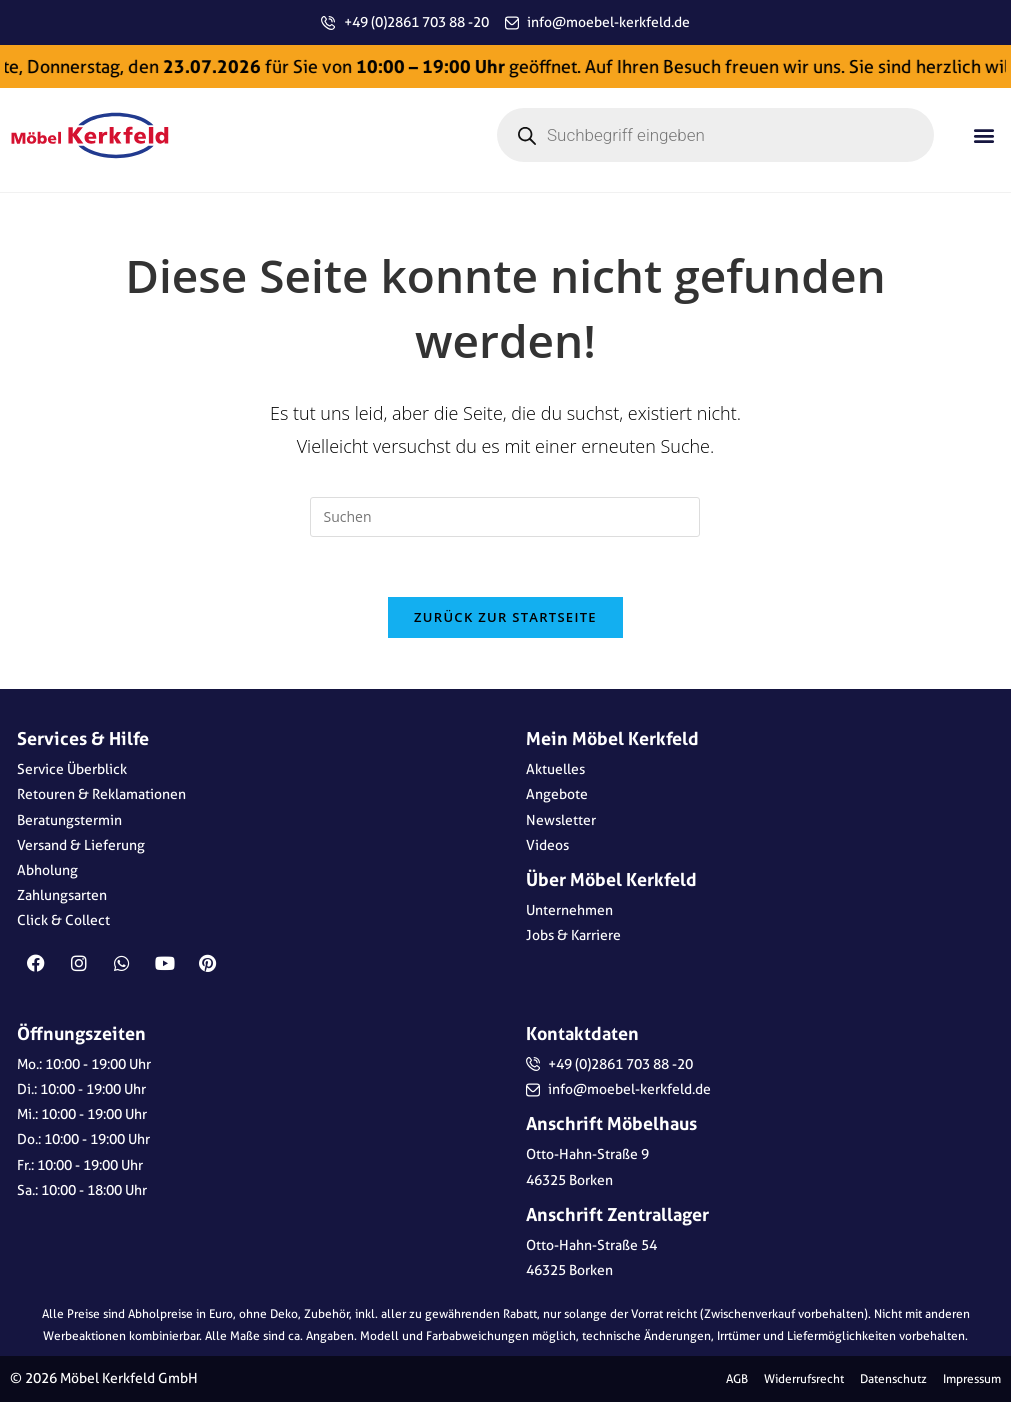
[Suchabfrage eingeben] (505, 517)
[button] (984, 135)
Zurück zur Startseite (505, 618)
